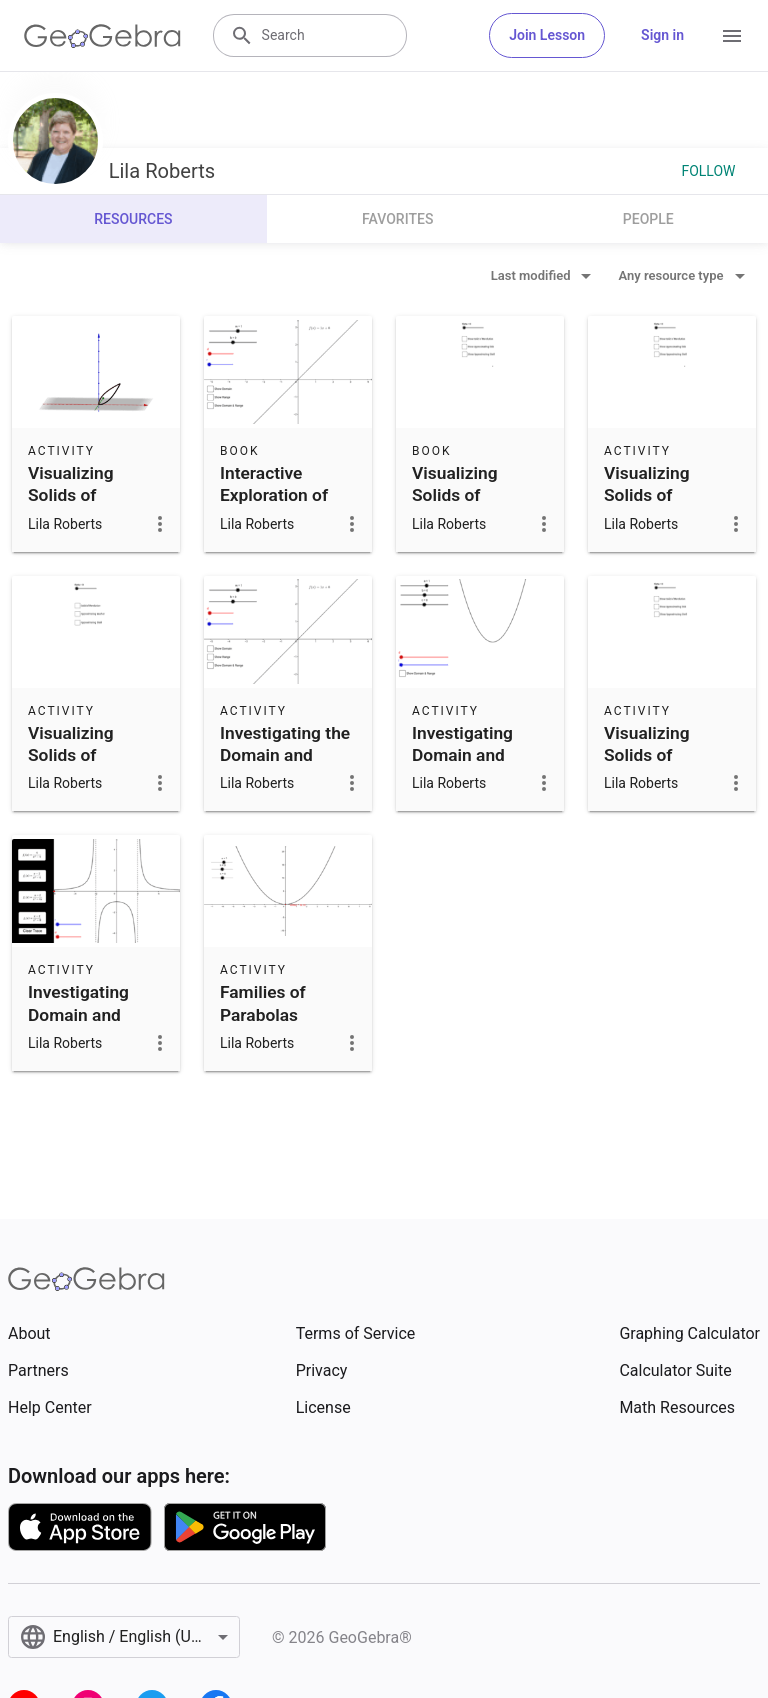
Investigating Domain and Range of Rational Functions (78, 1037)
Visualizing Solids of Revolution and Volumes (86, 506)
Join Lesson (547, 35)
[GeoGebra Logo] (102, 36)
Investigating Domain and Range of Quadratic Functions (462, 778)
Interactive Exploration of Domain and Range (274, 506)
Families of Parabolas (263, 1003)
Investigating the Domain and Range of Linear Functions (285, 766)
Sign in (662, 35)
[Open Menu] (732, 36)
